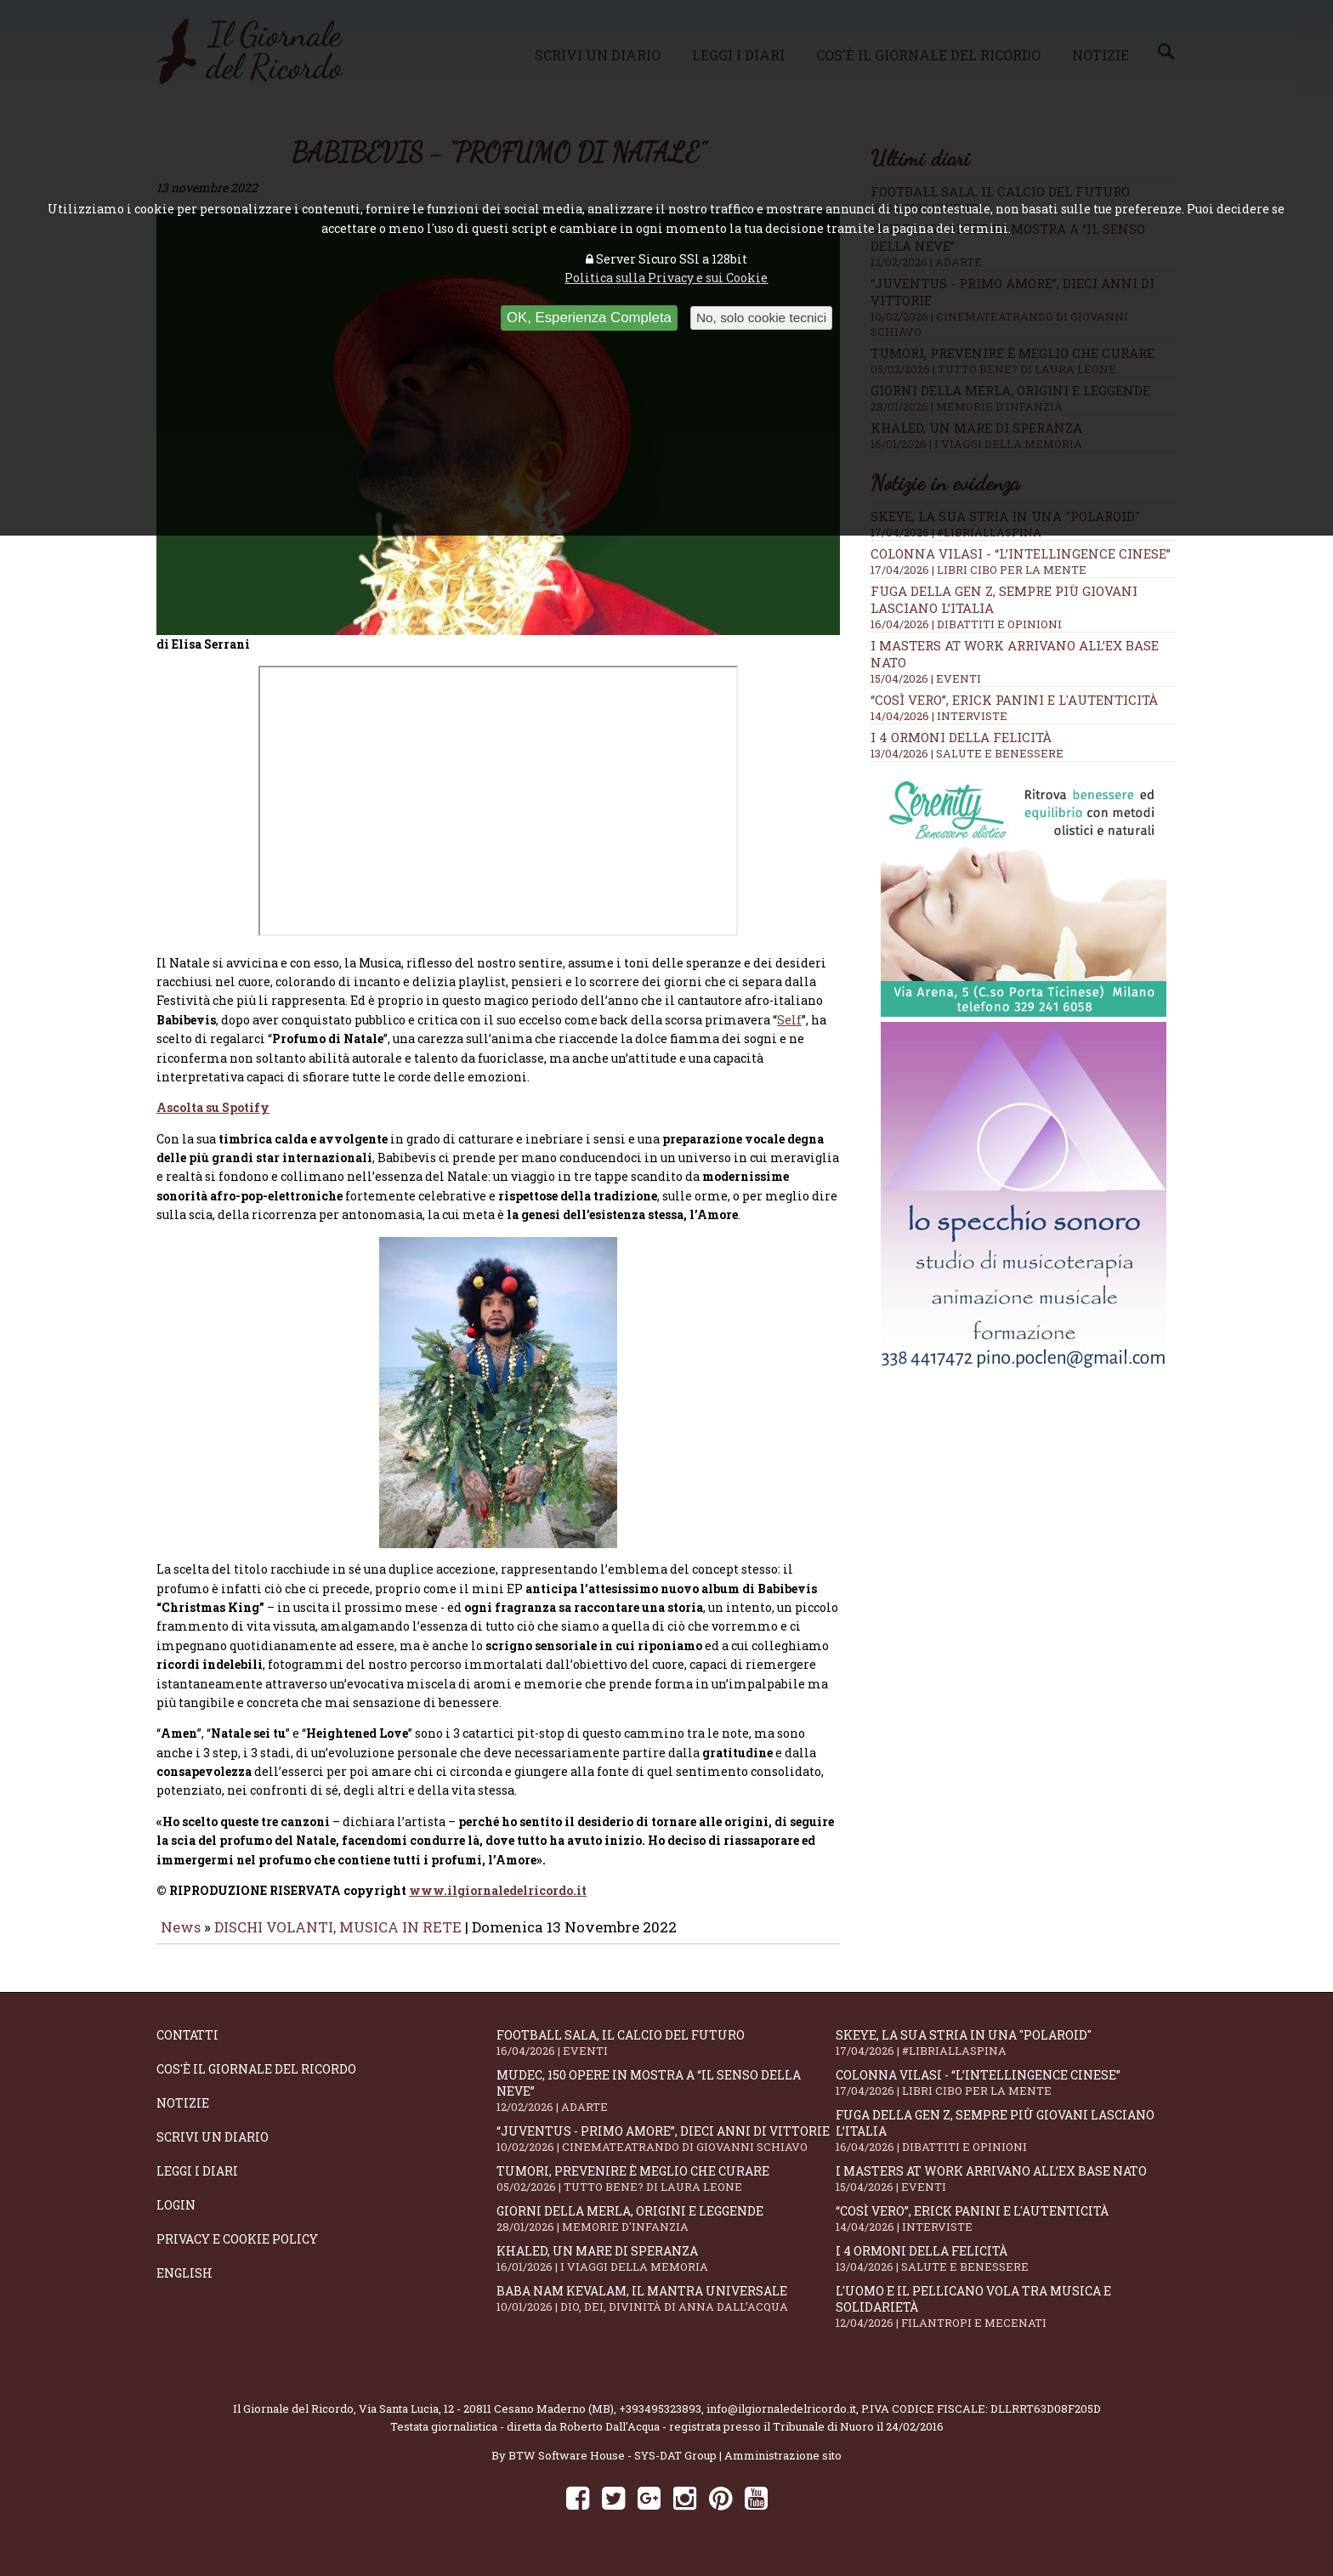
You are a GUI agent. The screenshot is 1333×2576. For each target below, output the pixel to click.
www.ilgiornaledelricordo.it (498, 1902)
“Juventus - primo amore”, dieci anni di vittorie (666, 2150)
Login (176, 2217)
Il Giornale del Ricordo (293, 2420)
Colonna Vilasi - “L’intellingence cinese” (1021, 553)
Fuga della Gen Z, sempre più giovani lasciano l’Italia (1006, 2142)
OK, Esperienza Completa (589, 317)
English (184, 2285)
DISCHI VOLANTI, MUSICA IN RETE (338, 1939)
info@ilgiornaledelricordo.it (781, 2420)
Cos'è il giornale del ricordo (256, 2081)
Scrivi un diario (212, 2149)
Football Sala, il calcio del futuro (666, 2054)
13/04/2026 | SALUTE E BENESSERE (967, 753)
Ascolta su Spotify (212, 1119)
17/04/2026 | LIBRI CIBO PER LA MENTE (978, 569)
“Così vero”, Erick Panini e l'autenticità (1014, 699)
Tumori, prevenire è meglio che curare (666, 2190)
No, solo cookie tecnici (761, 317)
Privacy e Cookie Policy (237, 2251)
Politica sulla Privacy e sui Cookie (666, 278)
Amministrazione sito (783, 2467)
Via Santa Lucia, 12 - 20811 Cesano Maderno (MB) (486, 2420)
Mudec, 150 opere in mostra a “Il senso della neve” (666, 2102)
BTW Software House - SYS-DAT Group (612, 2467)
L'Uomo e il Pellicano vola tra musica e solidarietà (1006, 2318)
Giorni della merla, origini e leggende (666, 2230)
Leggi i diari (197, 2183)
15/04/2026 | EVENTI (926, 678)
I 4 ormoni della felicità (961, 737)
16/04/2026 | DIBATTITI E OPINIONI (966, 624)
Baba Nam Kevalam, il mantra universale (666, 2310)
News (181, 1939)
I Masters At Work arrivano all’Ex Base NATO (1006, 2190)
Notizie (182, 2115)
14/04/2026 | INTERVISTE (939, 715)
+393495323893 (660, 2420)
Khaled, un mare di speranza (666, 2270)
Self (789, 1032)
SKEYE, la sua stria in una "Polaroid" (1006, 2054)
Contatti (187, 2047)
